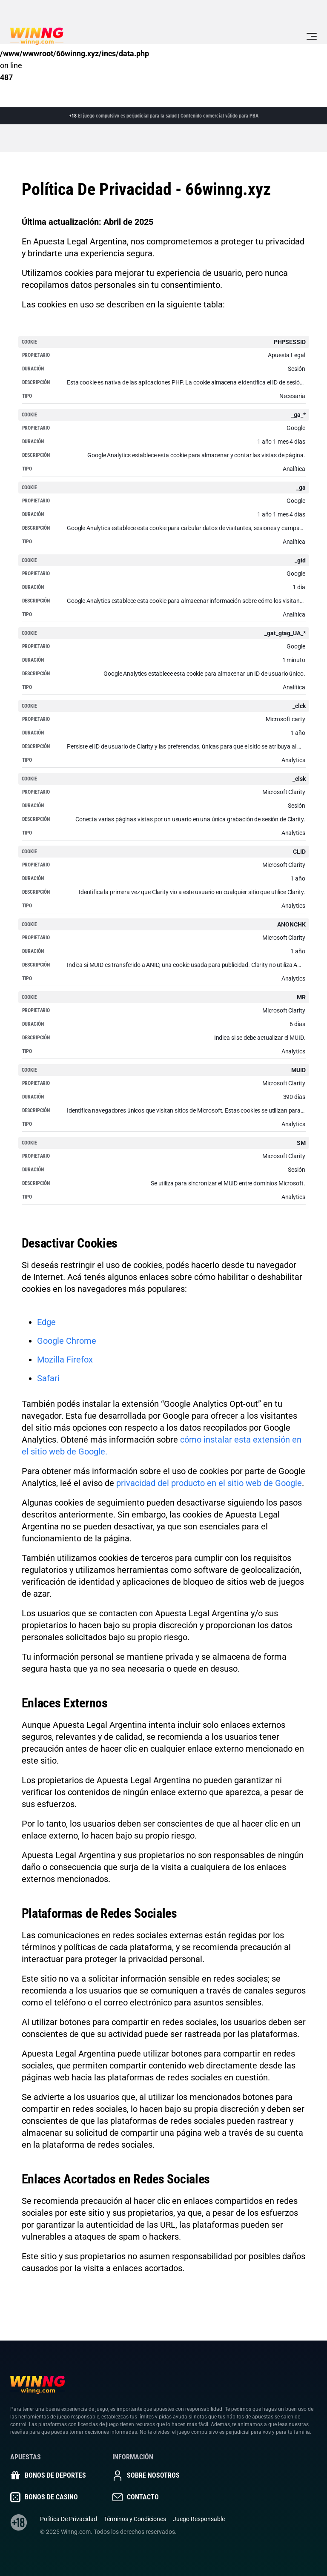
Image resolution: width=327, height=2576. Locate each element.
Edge (46, 1322)
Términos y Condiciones (135, 2519)
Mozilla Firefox (65, 1359)
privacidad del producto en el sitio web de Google (209, 1483)
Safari (48, 1378)
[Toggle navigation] (312, 36)
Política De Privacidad (68, 2519)
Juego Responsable (199, 2519)
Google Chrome (66, 1341)
